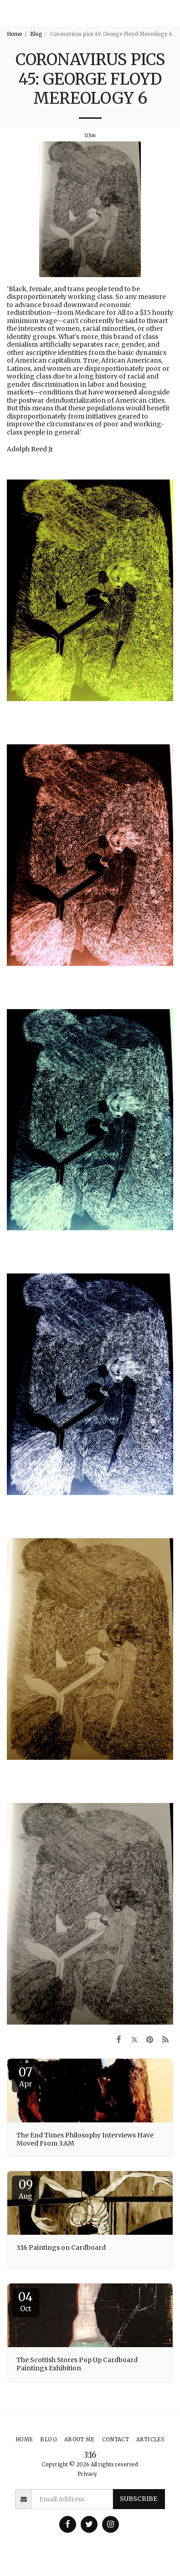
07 (25, 2076)
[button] (169, 13)
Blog (36, 34)
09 (25, 2189)
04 (25, 2301)
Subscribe (138, 2499)
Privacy (87, 2474)
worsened (121, 392)
